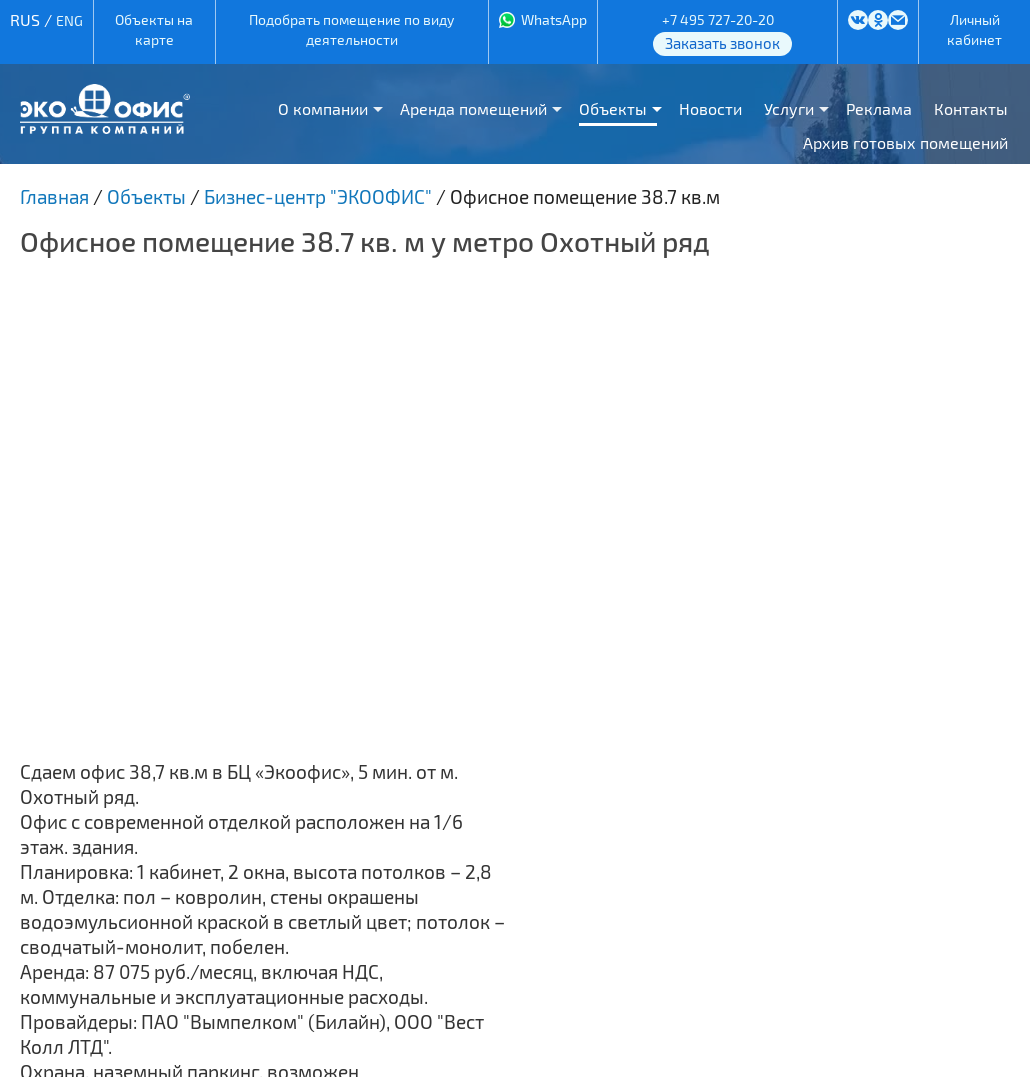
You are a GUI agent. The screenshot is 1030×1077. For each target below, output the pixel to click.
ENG (69, 20)
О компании (323, 108)
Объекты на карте (154, 29)
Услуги (789, 108)
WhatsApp (554, 19)
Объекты (613, 108)
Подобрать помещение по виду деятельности (351, 29)
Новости (710, 108)
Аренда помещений (473, 108)
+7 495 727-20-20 (718, 19)
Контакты (971, 108)
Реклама (879, 108)
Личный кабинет (974, 29)
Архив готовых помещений (905, 142)
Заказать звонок (722, 43)
